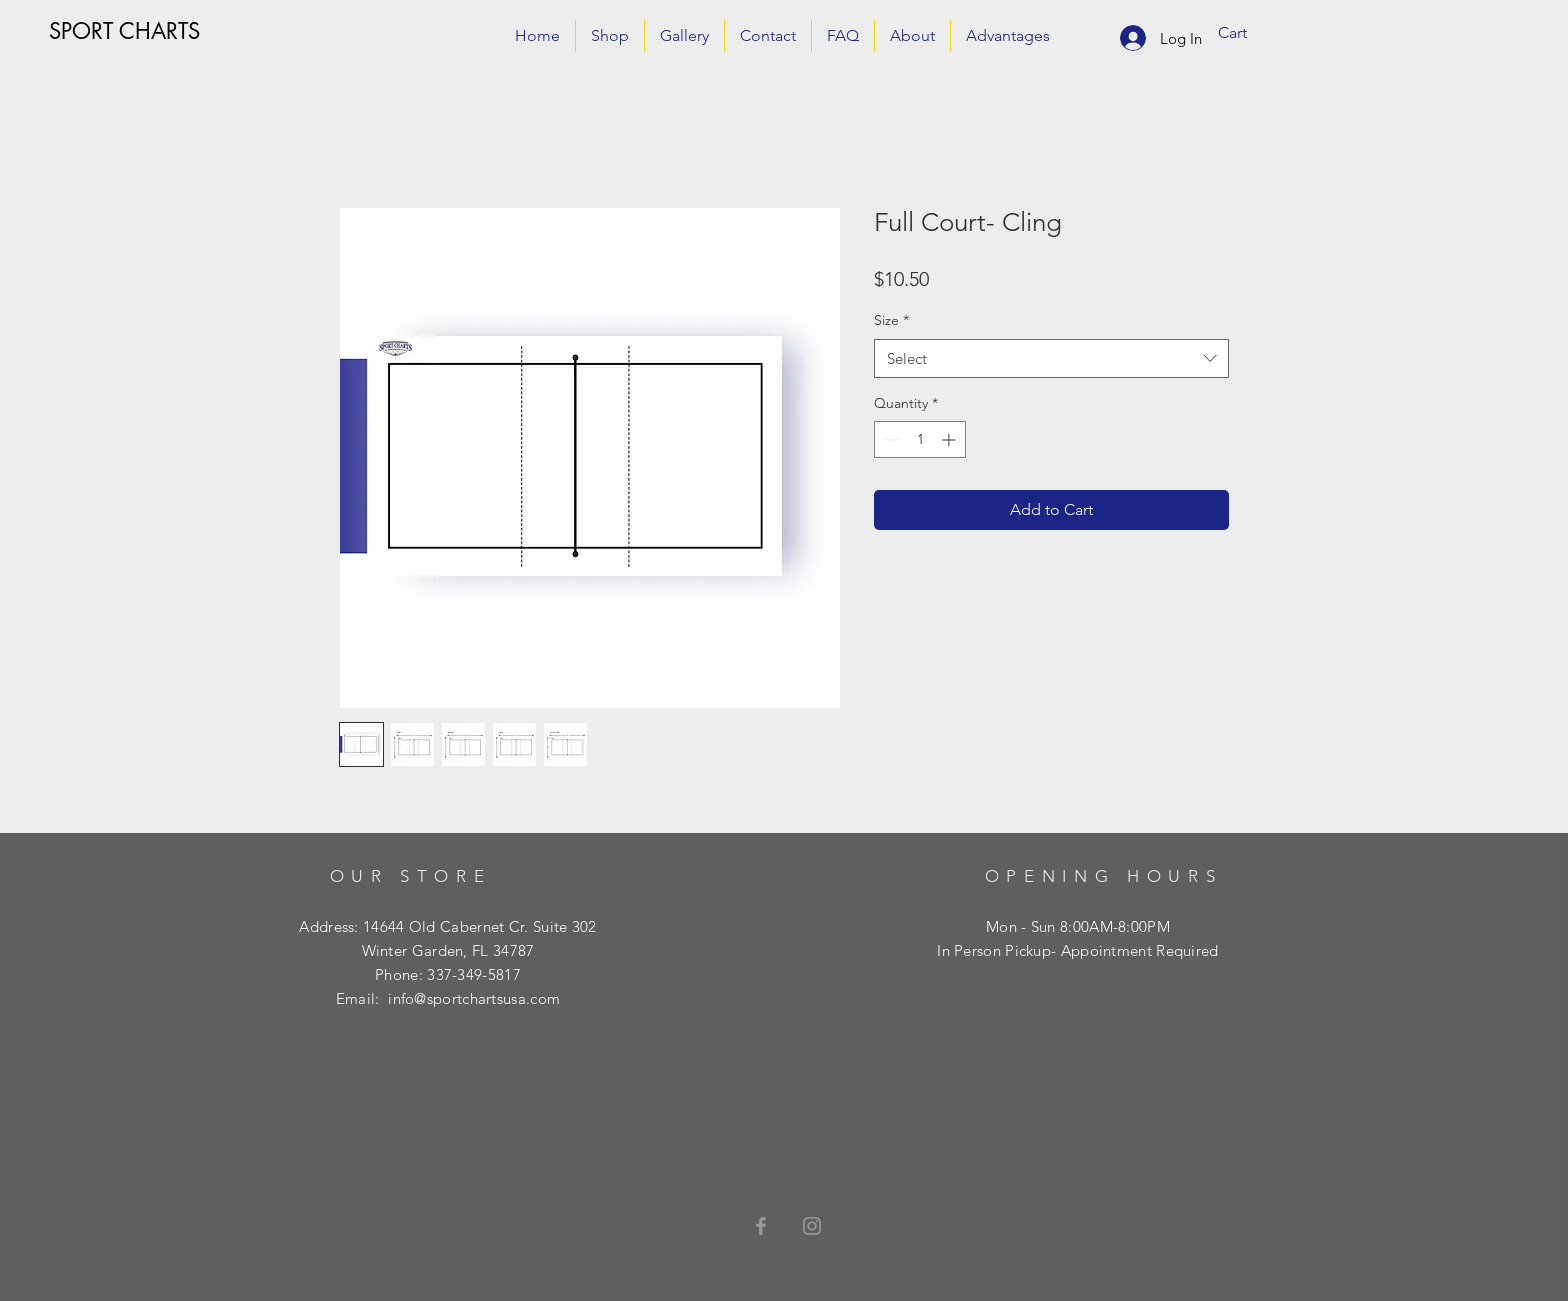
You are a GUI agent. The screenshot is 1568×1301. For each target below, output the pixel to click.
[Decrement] (889, 439)
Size (891, 320)
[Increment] (950, 439)
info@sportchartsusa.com (474, 998)
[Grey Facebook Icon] (761, 1226)
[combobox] (1051, 358)
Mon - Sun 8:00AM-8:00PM (1078, 926)
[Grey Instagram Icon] (812, 1226)
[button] (1247, 32)
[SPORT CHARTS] (125, 31)
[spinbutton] (920, 439)
